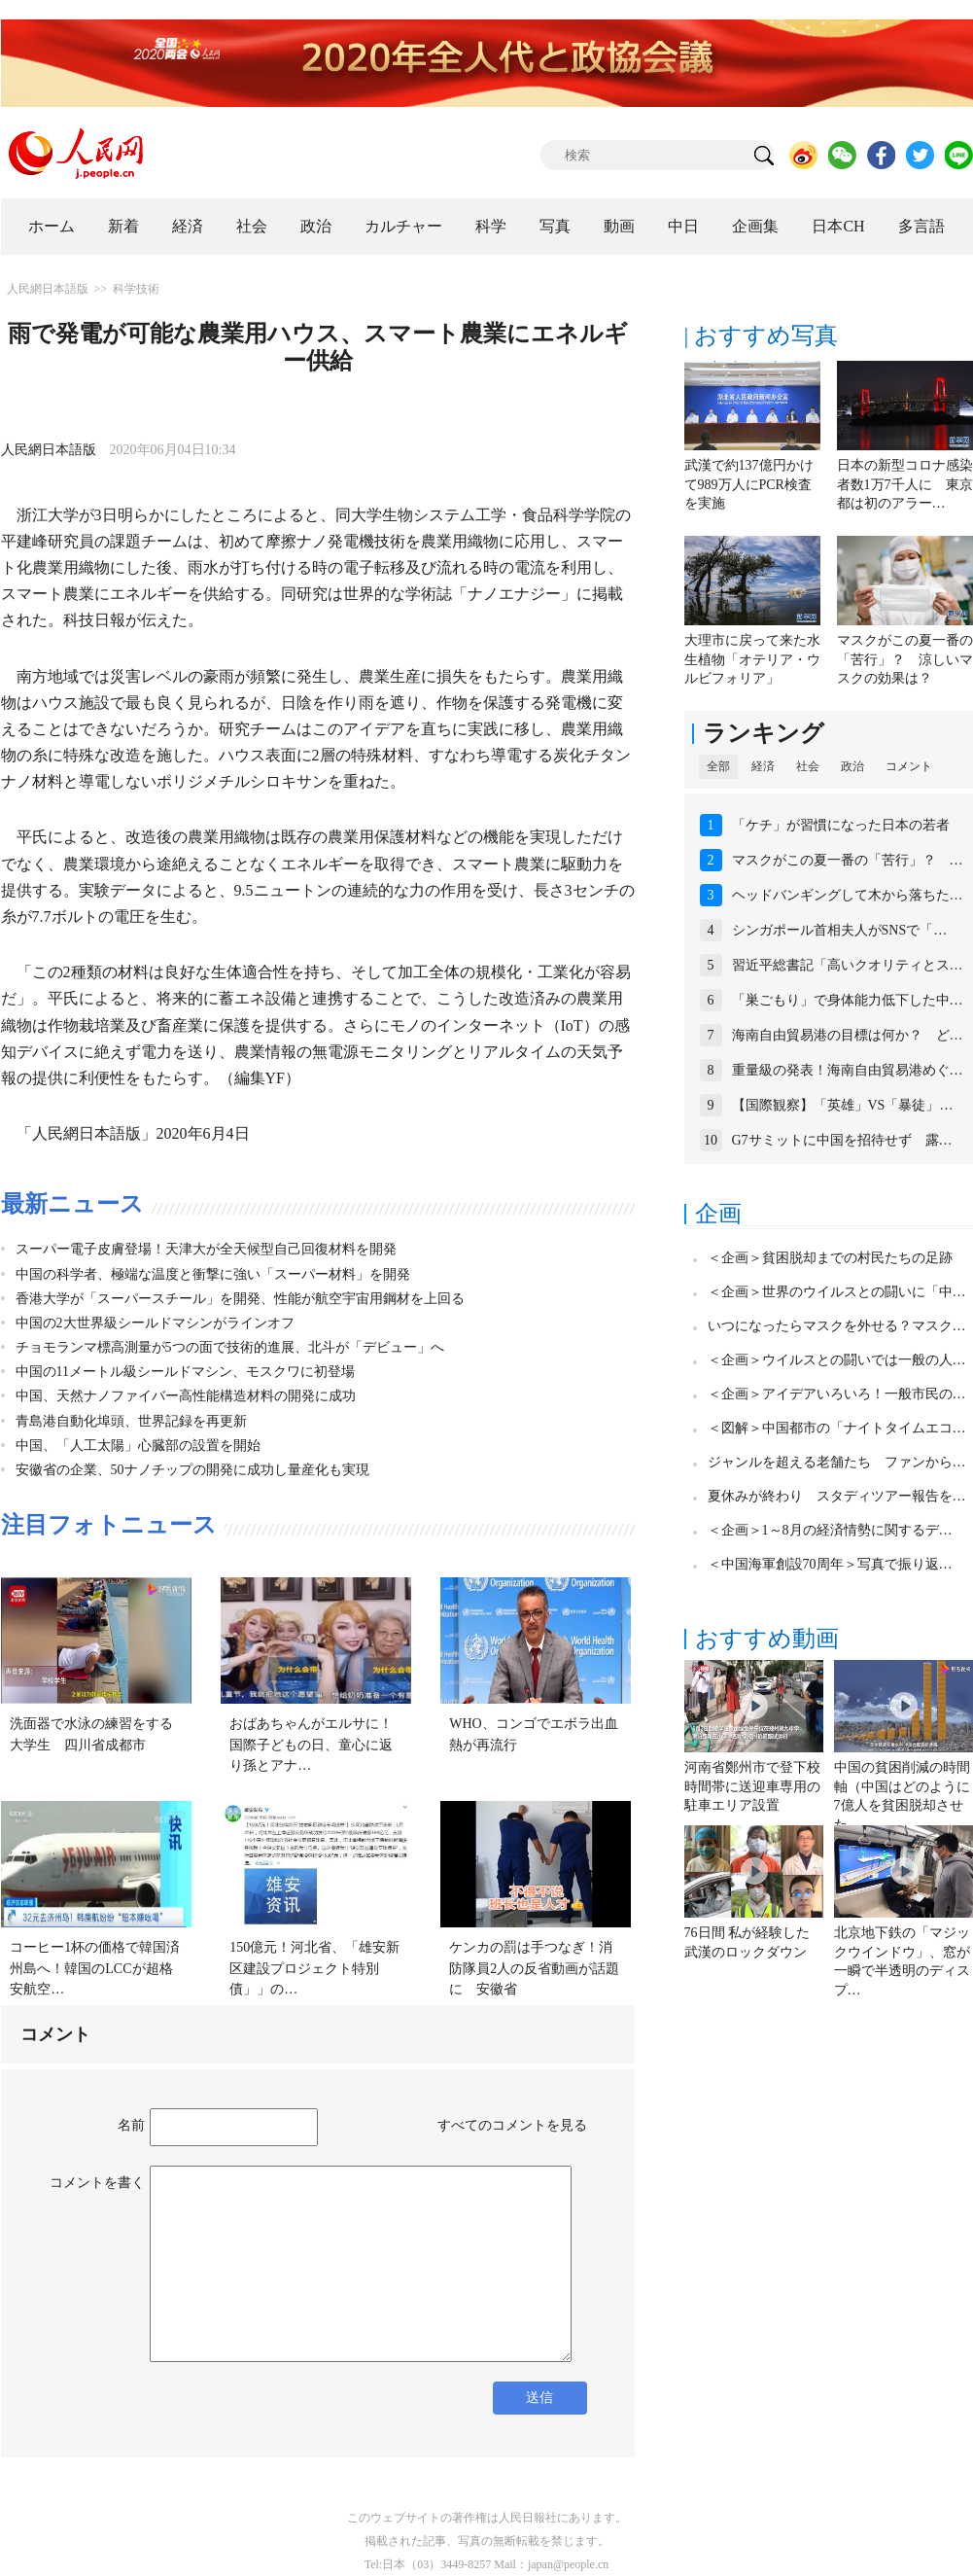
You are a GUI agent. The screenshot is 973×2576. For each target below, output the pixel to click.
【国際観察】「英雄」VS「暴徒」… (843, 1105)
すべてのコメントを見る (512, 2125)
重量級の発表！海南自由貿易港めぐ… (847, 1070)
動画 (619, 226)
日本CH (838, 226)
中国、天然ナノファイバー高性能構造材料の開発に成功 (186, 1396)
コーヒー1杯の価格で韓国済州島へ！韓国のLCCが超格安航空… (95, 1968)
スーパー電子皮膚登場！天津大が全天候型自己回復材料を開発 (206, 1249)
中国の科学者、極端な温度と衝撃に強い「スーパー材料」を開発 (213, 1274)
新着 (123, 226)
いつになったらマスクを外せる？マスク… (837, 1326)
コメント (909, 766)
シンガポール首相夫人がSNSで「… (840, 930)
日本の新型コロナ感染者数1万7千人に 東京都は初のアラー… (905, 484)
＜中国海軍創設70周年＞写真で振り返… (830, 1564)
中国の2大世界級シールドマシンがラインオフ (155, 1323)
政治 (315, 226)
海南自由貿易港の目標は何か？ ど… (847, 1035)
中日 (683, 226)
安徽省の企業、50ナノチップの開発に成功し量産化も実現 (192, 1470)
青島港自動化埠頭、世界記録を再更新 (131, 1421)
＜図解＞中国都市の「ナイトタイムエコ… (837, 1428)
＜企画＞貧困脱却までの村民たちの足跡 (830, 1258)
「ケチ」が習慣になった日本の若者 (841, 825)
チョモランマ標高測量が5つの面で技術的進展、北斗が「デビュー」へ (230, 1347)
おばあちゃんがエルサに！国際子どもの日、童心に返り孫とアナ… (311, 1744)
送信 (539, 2397)
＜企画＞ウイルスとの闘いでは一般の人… (837, 1360)
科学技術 (136, 289)
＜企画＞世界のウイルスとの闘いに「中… (837, 1292)
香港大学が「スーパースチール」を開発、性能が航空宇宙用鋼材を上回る (240, 1298)
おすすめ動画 (767, 1638)
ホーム (51, 226)
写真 (555, 226)
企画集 (755, 226)
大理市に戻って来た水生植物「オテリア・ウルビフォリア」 (752, 659)
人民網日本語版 (47, 289)
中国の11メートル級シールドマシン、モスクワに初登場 (185, 1371)
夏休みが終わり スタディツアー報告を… (837, 1496)
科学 (490, 226)
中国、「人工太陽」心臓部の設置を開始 (138, 1445)
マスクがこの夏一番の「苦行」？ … (847, 860)
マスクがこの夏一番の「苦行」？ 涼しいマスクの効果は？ (905, 659)
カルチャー (403, 226)
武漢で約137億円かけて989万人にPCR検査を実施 (749, 484)
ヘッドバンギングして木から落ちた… (847, 895)
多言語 (921, 226)
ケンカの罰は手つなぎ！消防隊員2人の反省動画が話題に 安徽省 (534, 1968)
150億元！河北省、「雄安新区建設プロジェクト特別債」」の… (314, 1968)
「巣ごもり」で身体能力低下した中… (847, 1000)
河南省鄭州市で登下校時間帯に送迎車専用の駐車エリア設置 (752, 1786)
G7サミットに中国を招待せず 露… (842, 1140)
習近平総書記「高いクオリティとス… (847, 965)
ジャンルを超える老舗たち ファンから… (837, 1462)
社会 (251, 226)
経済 (187, 226)
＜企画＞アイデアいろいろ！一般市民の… (837, 1394)
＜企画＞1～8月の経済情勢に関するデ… (830, 1530)
